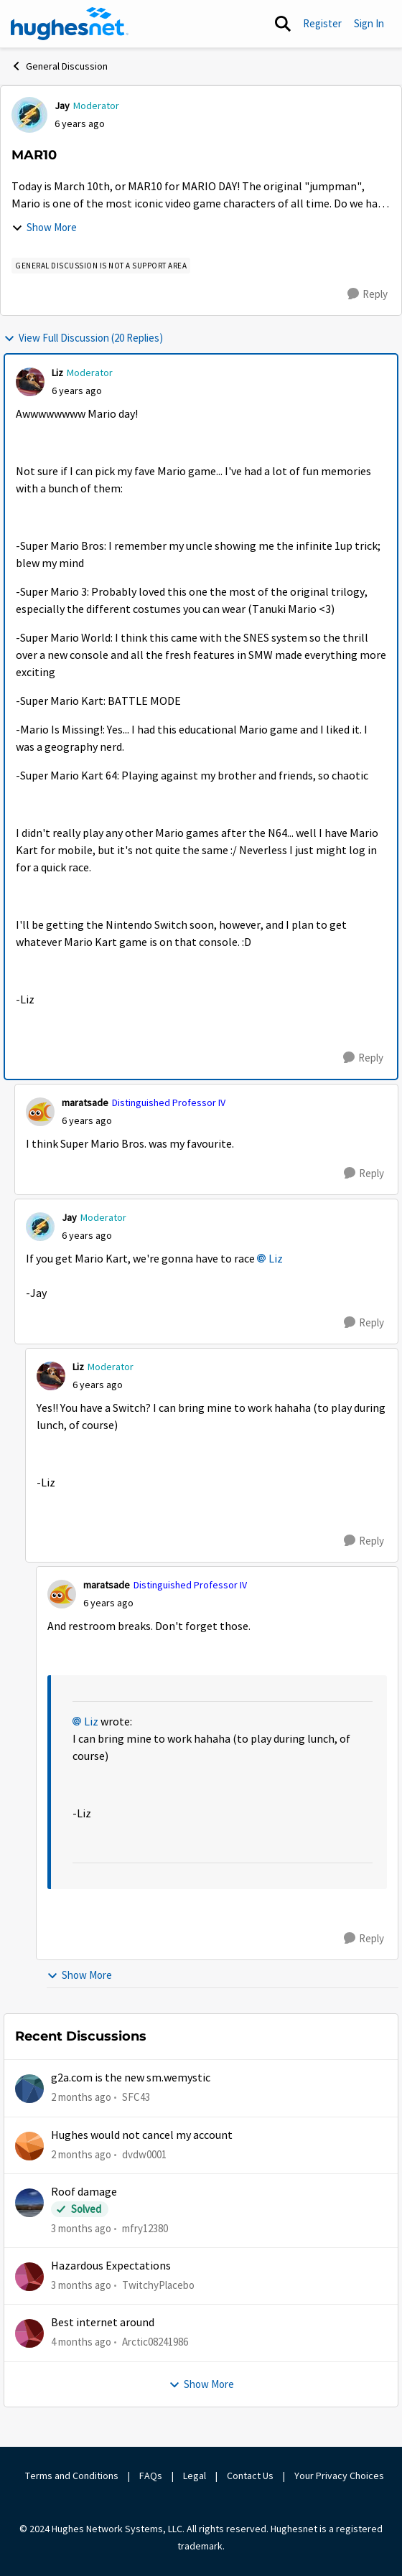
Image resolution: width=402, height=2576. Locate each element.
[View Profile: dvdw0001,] (29, 2146)
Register (322, 23)
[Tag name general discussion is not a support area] (100, 265)
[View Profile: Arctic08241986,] (29, 2333)
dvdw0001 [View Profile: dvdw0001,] (144, 2153)
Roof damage (84, 2192)
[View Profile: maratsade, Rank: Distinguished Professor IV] (40, 1111)
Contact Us (250, 2475)
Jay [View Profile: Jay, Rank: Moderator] (62, 105)
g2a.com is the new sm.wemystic (130, 2078)
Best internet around (102, 2322)
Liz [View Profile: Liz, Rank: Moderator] (57, 372)
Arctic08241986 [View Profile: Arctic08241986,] (155, 2341)
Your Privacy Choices (339, 2475)
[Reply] (368, 294)
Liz (275, 1259)
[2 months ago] (81, 2097)
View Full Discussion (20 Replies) (83, 338)
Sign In (369, 23)
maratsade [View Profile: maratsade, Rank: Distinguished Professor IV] (85, 1102)
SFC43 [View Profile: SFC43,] (136, 2097)
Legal (194, 2475)
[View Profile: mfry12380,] (29, 2202)
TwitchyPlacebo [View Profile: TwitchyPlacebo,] (158, 2285)
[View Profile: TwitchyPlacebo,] (29, 2276)
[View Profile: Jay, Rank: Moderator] (29, 115)
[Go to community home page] (69, 23)
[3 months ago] (81, 2229)
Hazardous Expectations (111, 2266)
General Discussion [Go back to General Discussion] (59, 66)
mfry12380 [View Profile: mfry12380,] (145, 2228)
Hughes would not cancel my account (142, 2135)
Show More (44, 227)
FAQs (150, 2475)
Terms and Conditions (71, 2475)
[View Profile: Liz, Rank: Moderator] (30, 381)
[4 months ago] (81, 2342)
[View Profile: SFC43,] (29, 2088)
